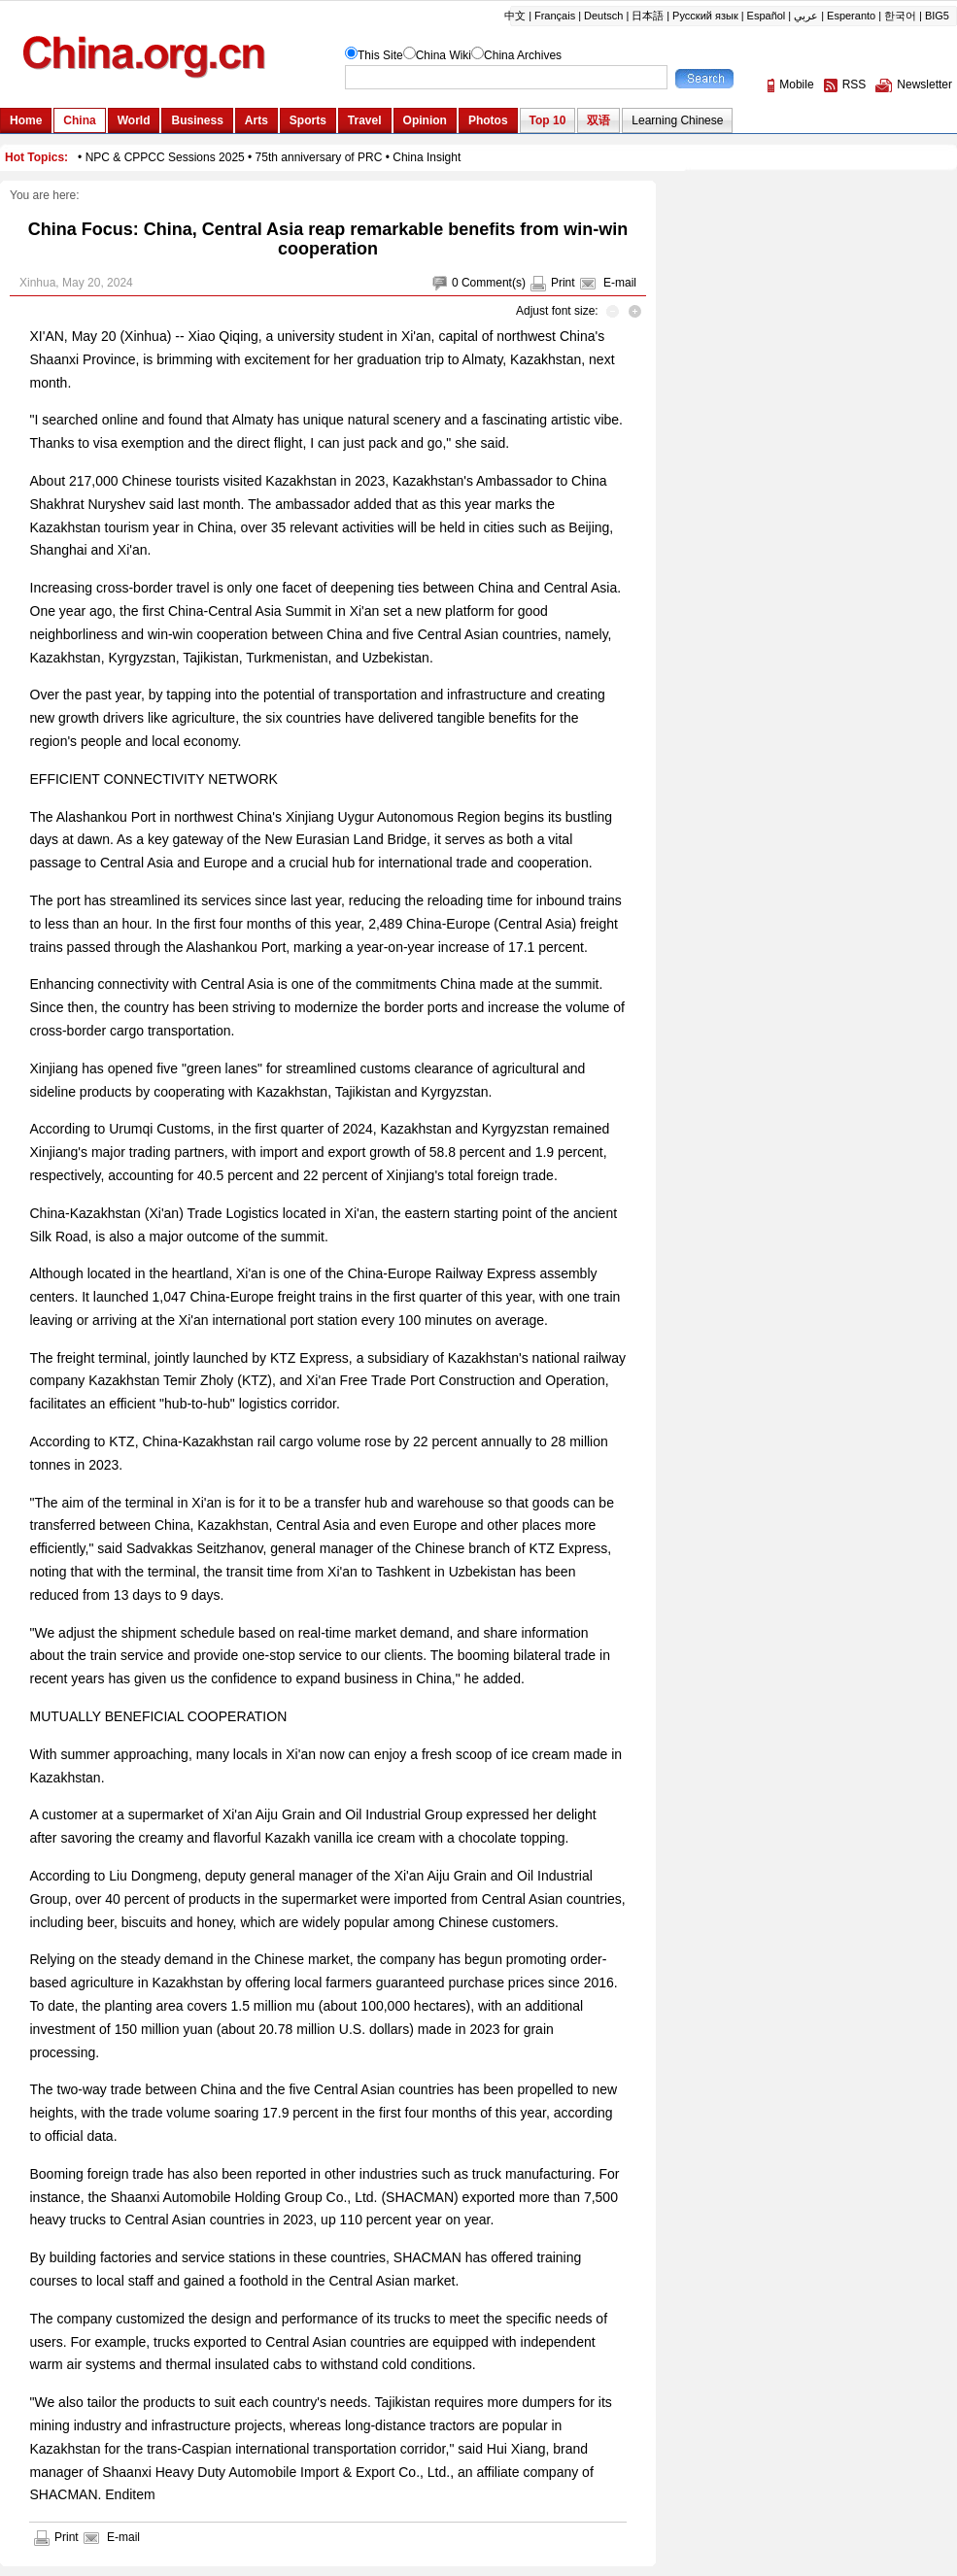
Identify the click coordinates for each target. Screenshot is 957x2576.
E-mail (619, 282)
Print (563, 282)
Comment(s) (493, 282)
